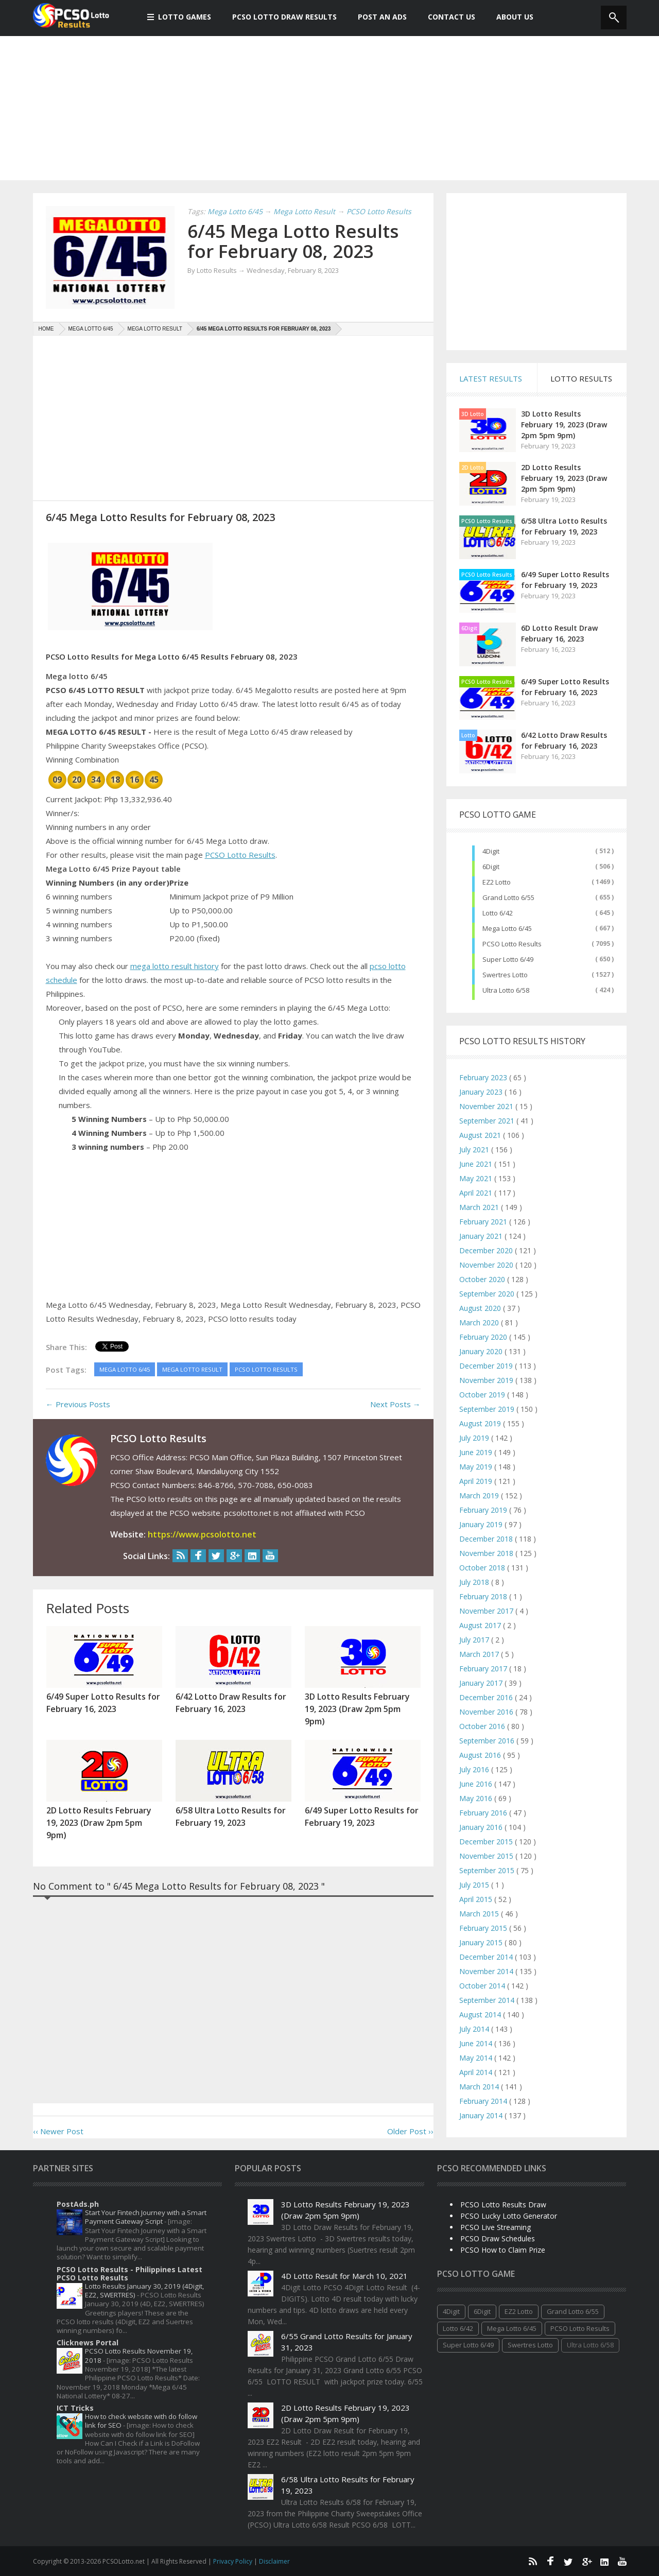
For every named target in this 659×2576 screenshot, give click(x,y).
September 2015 (487, 1870)
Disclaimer (274, 2561)
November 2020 (487, 1265)
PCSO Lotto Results (240, 855)
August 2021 (481, 1135)
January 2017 (482, 1683)
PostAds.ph (78, 2204)
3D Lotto (472, 414)
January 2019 (482, 1524)
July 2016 (475, 1769)
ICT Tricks (75, 2408)
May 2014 (476, 2058)
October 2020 (483, 1279)
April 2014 (476, 2072)
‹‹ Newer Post (58, 2131)
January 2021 (482, 1236)
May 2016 (476, 1798)
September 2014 (487, 2000)
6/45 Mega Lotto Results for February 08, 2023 (293, 241)
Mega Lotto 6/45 (507, 928)
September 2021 (487, 1121)
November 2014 (487, 1971)
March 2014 (480, 2086)
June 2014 (476, 2043)
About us (509, 17)
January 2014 (482, 2115)
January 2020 (482, 1351)
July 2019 (475, 1438)
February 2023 (484, 1077)
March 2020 (480, 1322)
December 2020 (487, 1250)
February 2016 (484, 1813)
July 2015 (475, 1885)
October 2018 (483, 1567)
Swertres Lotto (505, 974)
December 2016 (487, 1697)
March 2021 (480, 1207)
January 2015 (482, 1942)
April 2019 (476, 1481)
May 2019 (476, 1467)
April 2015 (476, 1899)
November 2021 (487, 1106)
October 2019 (483, 1394)
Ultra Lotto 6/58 (505, 990)
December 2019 (487, 1366)
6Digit (469, 628)
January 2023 (482, 1092)
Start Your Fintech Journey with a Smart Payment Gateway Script (145, 2217)
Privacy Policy (233, 2561)
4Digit (490, 851)
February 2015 (484, 1928)
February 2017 (484, 1668)
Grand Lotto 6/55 (508, 897)
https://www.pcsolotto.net (202, 1534)
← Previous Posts (78, 1404)
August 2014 (481, 2014)
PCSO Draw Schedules (497, 2238)
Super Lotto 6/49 (507, 959)
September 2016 (487, 1740)
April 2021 (476, 1193)
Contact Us (446, 17)
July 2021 (475, 1149)
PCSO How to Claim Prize (502, 2250)
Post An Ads (377, 17)
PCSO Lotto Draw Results (279, 17)
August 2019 (481, 1423)
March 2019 (480, 1495)
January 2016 (482, 1827)
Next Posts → (395, 1404)
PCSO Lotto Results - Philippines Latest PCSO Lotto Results (129, 2273)
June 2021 (476, 1164)
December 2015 (487, 1841)
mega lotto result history (174, 966)
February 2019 (484, 1510)
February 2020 (484, 1337)
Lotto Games (179, 17)
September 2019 (487, 1409)
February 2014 (484, 2101)
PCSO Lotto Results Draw (503, 2204)
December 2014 (487, 1957)
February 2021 (484, 1221)
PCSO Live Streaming (495, 2227)
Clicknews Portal (87, 2342)
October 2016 (483, 1726)
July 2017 (475, 1640)
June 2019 (476, 1452)
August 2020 (481, 1308)
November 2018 (487, 1553)
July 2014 (475, 2029)
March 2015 (480, 1913)
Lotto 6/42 (497, 913)
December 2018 (487, 1539)
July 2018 (475, 1582)
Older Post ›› (410, 2131)
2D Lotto (472, 467)
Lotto (468, 735)
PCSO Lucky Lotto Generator (508, 2216)
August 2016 (481, 1755)
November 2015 (487, 1856)
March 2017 (480, 1654)
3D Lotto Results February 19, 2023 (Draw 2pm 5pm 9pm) (564, 424)
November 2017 (487, 1611)
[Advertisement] (329, 108)
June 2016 (476, 1784)
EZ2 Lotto (496, 882)
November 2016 (487, 1712)
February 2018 (484, 1596)
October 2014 (483, 1986)
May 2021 (476, 1178)
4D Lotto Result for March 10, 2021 (344, 2276)
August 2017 (481, 1625)
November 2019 (487, 1380)
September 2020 (487, 1294)
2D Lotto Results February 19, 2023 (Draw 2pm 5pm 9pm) (564, 478)
